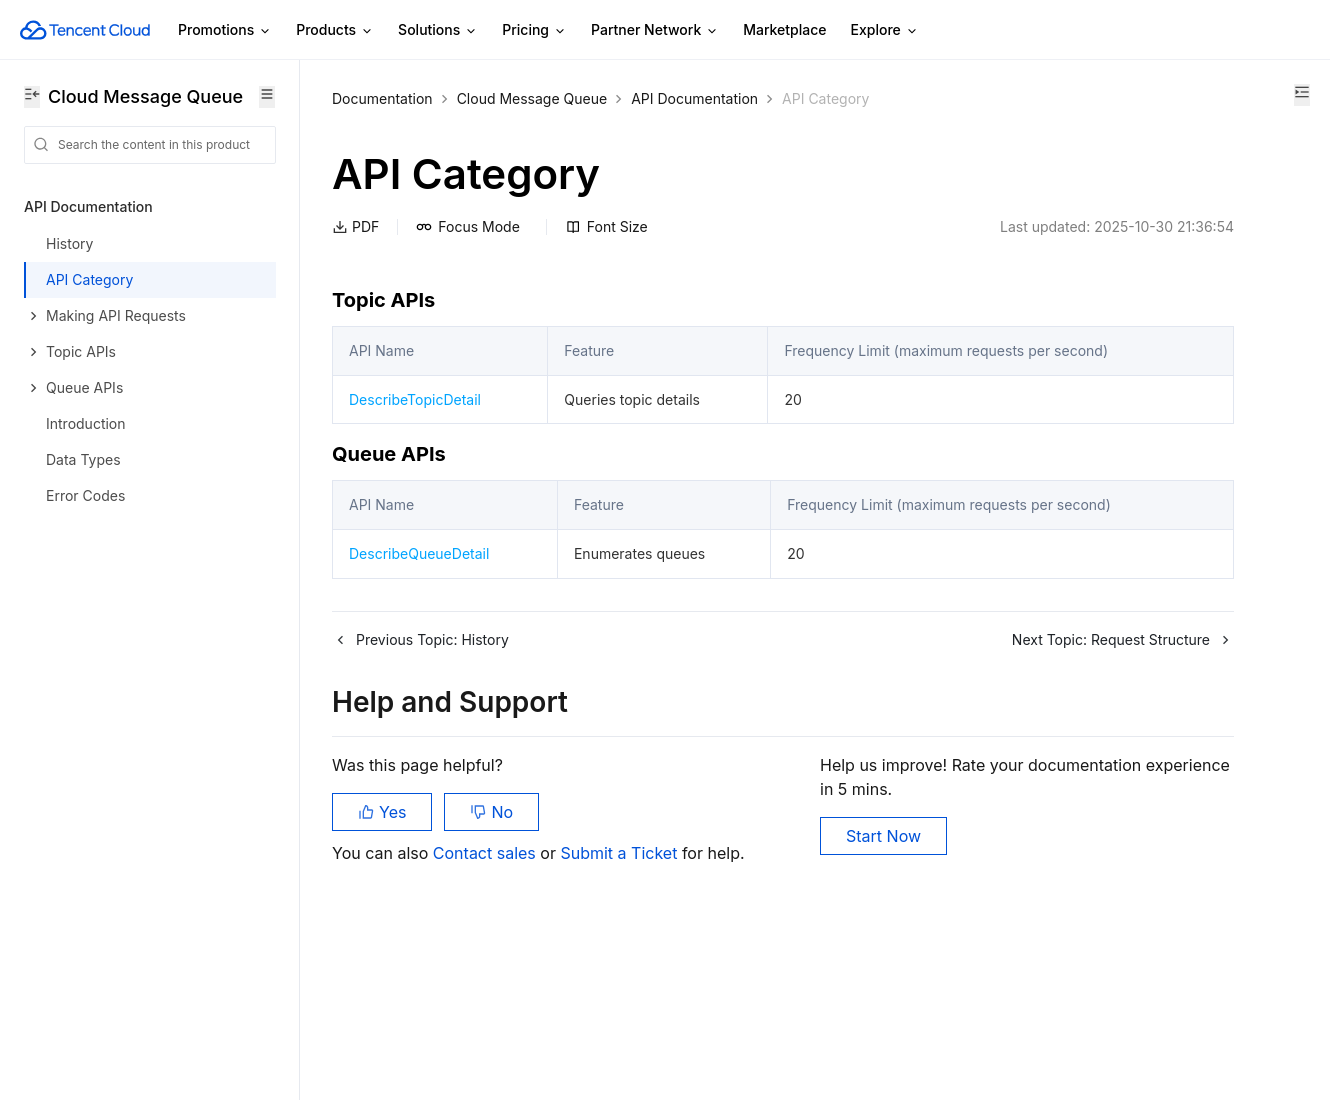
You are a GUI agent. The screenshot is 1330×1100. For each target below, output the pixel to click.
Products (335, 30)
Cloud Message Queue (532, 98)
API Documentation (694, 98)
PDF (355, 226)
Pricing (534, 30)
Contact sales (486, 948)
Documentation (382, 98)
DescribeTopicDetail (415, 434)
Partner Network (655, 30)
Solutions (438, 30)
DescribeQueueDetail (419, 636)
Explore (885, 30)
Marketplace (784, 29)
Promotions (225, 30)
